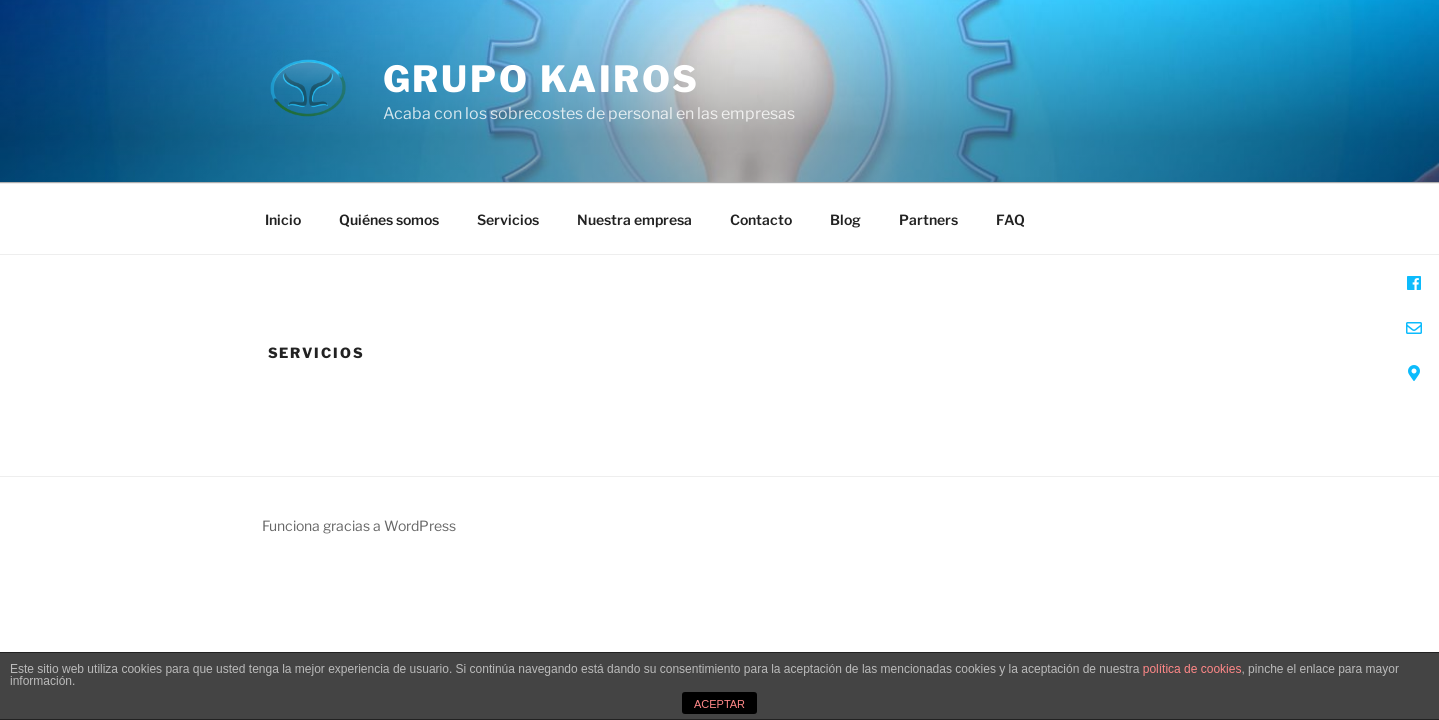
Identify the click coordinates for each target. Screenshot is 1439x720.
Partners (928, 219)
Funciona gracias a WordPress (359, 525)
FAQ (1010, 219)
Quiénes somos (389, 219)
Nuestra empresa (634, 219)
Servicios (508, 219)
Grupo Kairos (542, 79)
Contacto (761, 219)
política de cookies (1192, 669)
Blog (845, 219)
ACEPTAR (719, 704)
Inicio (283, 219)
